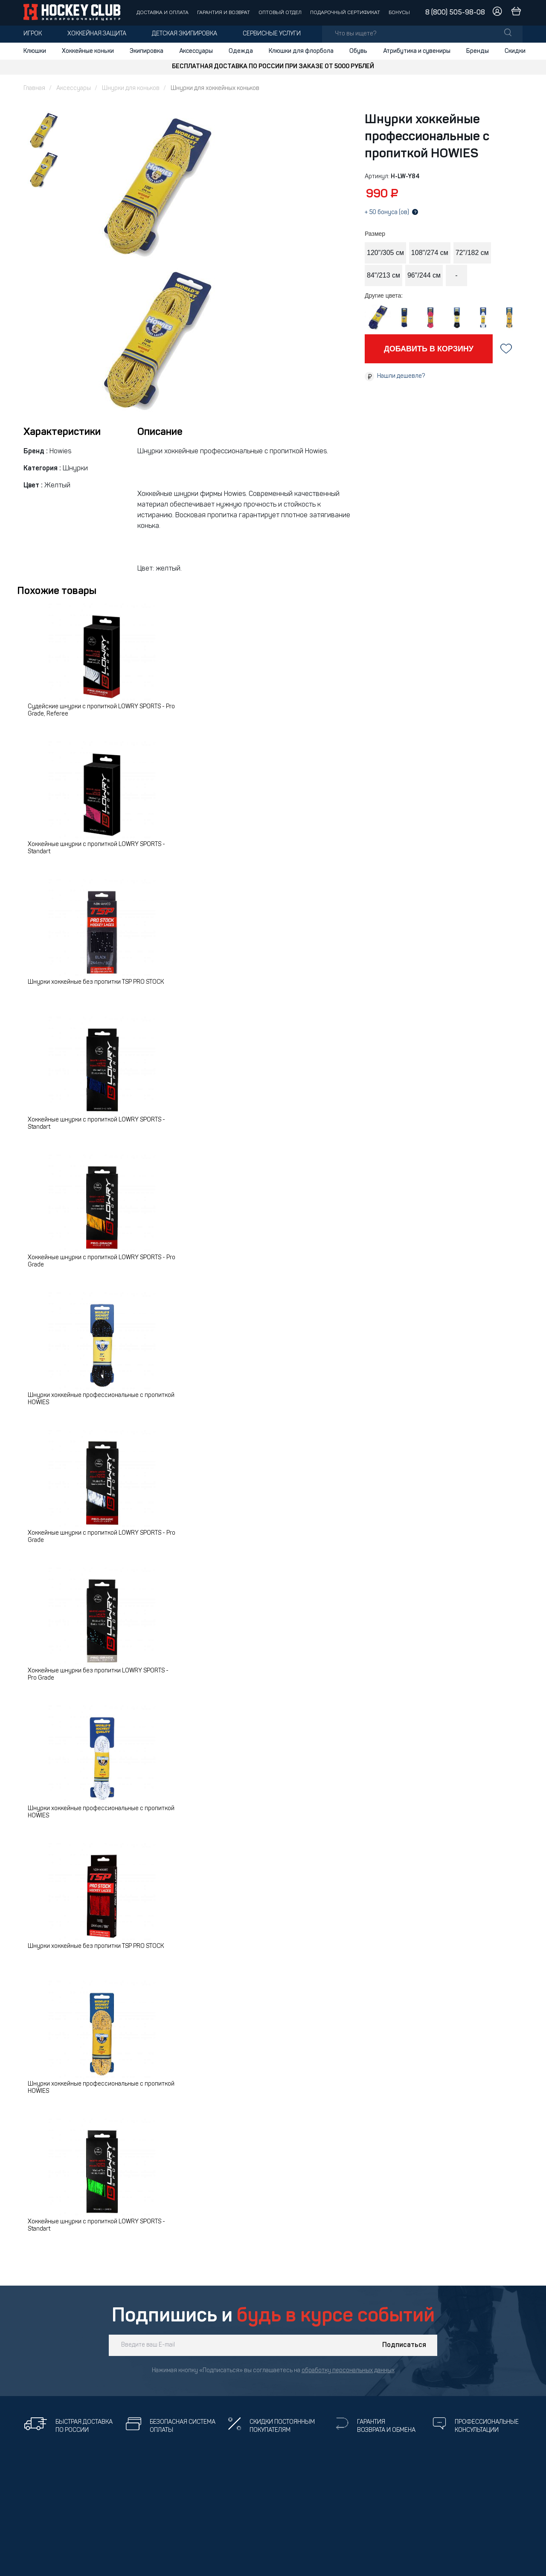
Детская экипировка (184, 34)
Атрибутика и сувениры (416, 51)
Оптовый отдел (280, 12)
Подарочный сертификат (345, 12)
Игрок (32, 34)
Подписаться (404, 2345)
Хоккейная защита (96, 34)
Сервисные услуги (272, 34)
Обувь (358, 51)
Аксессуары (196, 51)
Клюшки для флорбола (301, 51)
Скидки (515, 51)
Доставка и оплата (162, 12)
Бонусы (399, 12)
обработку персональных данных (348, 2370)
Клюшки (34, 51)
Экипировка (146, 51)
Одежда (241, 51)
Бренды (477, 51)
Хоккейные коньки (88, 51)
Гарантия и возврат (223, 12)
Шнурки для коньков (131, 88)
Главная (34, 88)
